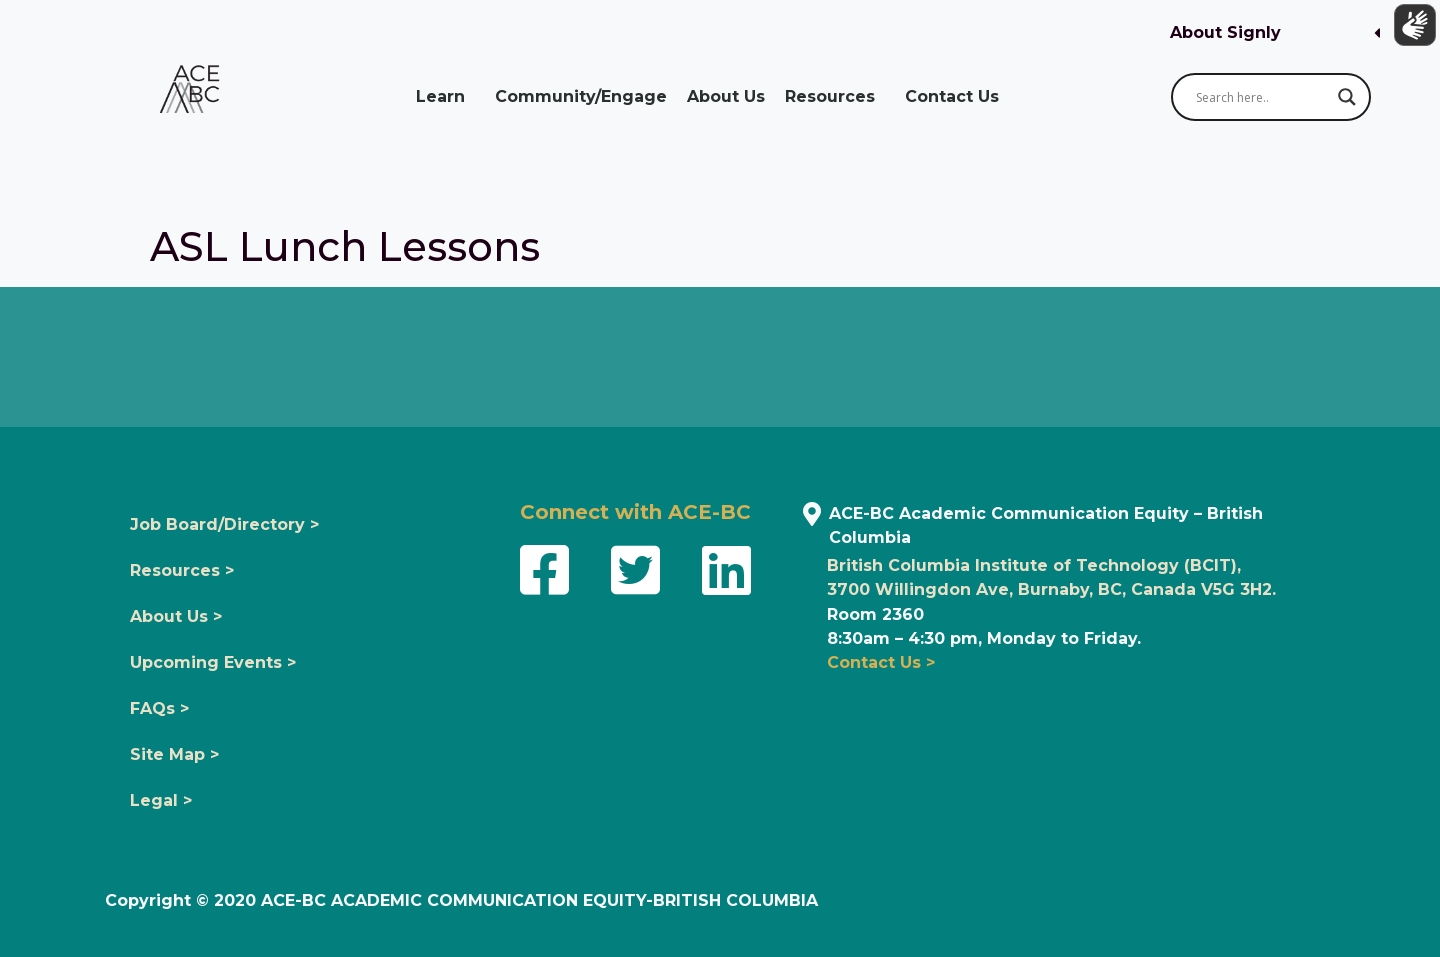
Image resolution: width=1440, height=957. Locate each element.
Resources (835, 97)
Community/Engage (581, 96)
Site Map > (174, 754)
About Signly (1225, 32)
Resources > (182, 570)
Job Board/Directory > (224, 524)
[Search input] (1262, 97)
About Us (726, 96)
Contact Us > (881, 662)
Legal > (161, 800)
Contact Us (957, 97)
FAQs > (159, 708)
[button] (1275, 33)
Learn (445, 97)
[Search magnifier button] (1347, 97)
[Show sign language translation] (1411, 29)
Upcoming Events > (213, 662)
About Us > (176, 616)
